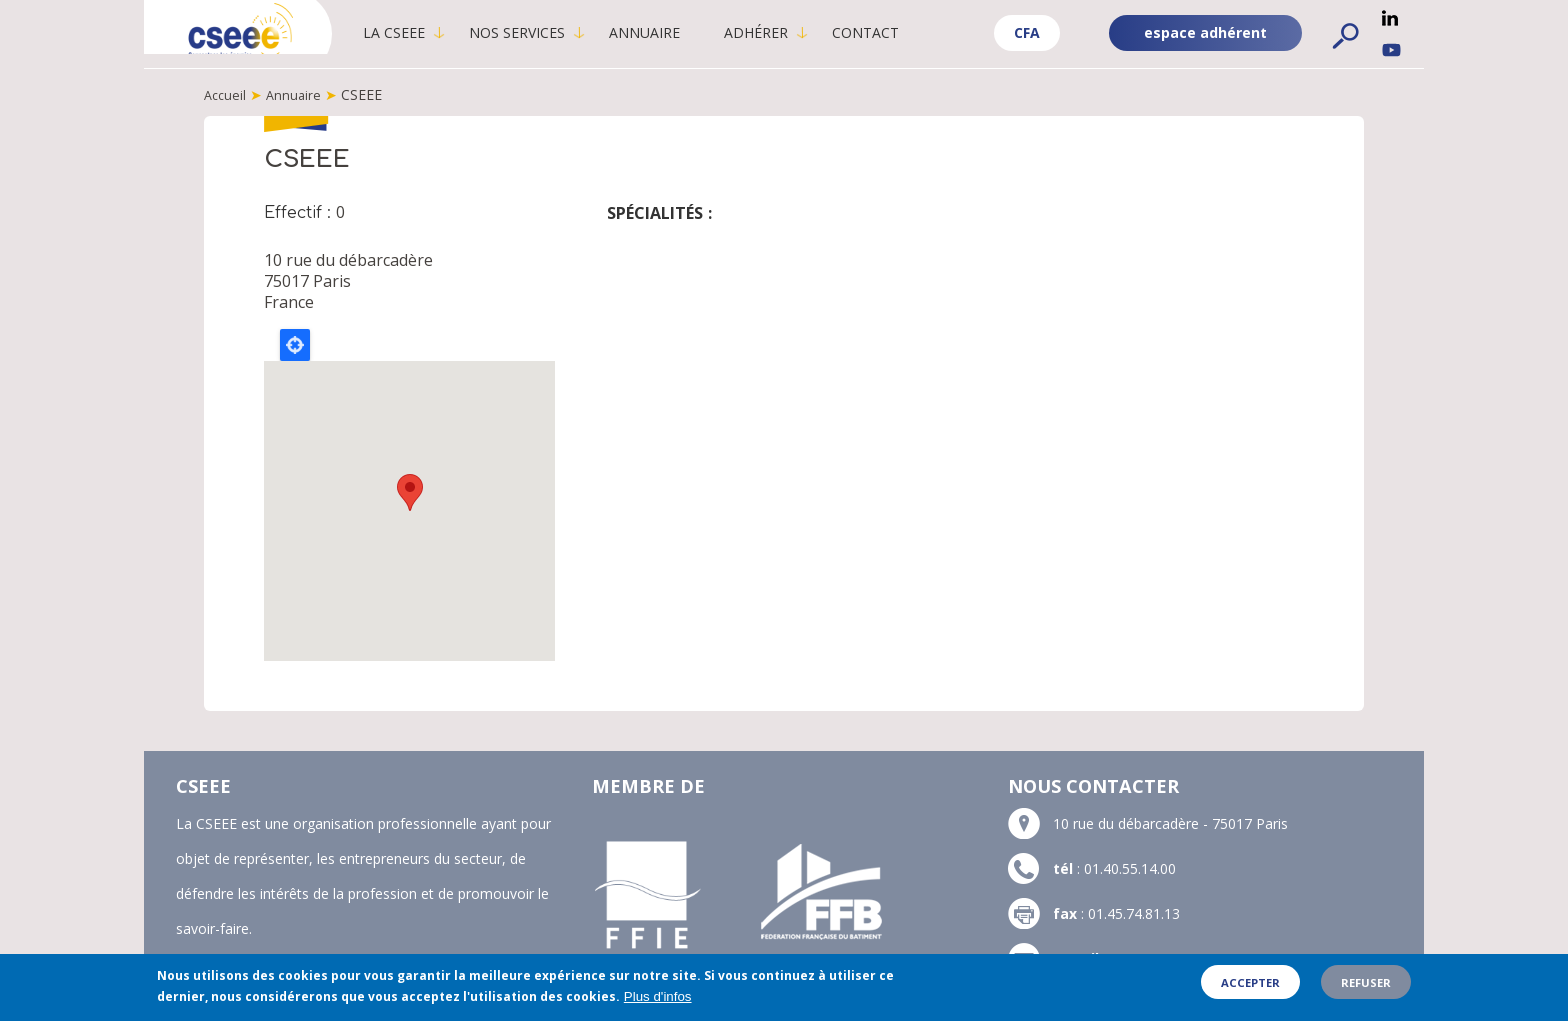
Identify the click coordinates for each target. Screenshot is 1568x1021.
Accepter (1250, 982)
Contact (900, 32)
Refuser (1366, 982)
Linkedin (1390, 18)
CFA (1027, 32)
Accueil (226, 94)
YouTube (1391, 50)
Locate (295, 344)
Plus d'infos (658, 996)
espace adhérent (1205, 32)
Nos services (552, 32)
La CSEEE (429, 32)
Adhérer (791, 32)
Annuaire (679, 32)
